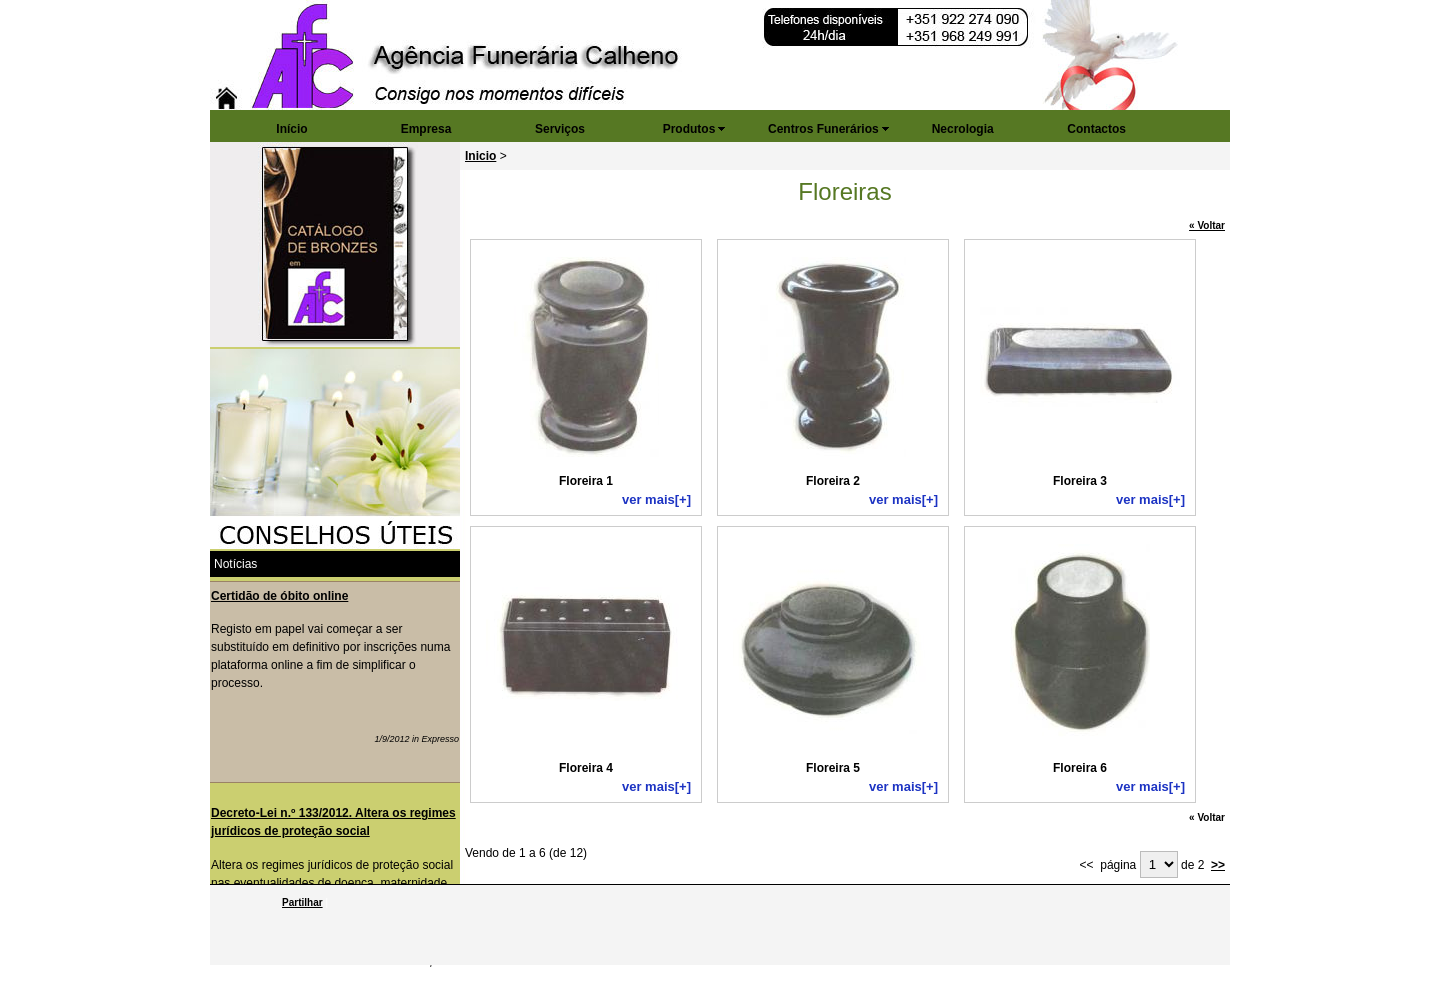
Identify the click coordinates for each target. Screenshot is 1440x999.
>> (1218, 865)
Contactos (1096, 129)
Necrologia (963, 129)
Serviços (560, 129)
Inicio (480, 156)
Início (291, 129)
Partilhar (302, 902)
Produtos (689, 129)
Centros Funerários (823, 129)
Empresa (426, 129)
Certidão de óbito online (279, 596)
